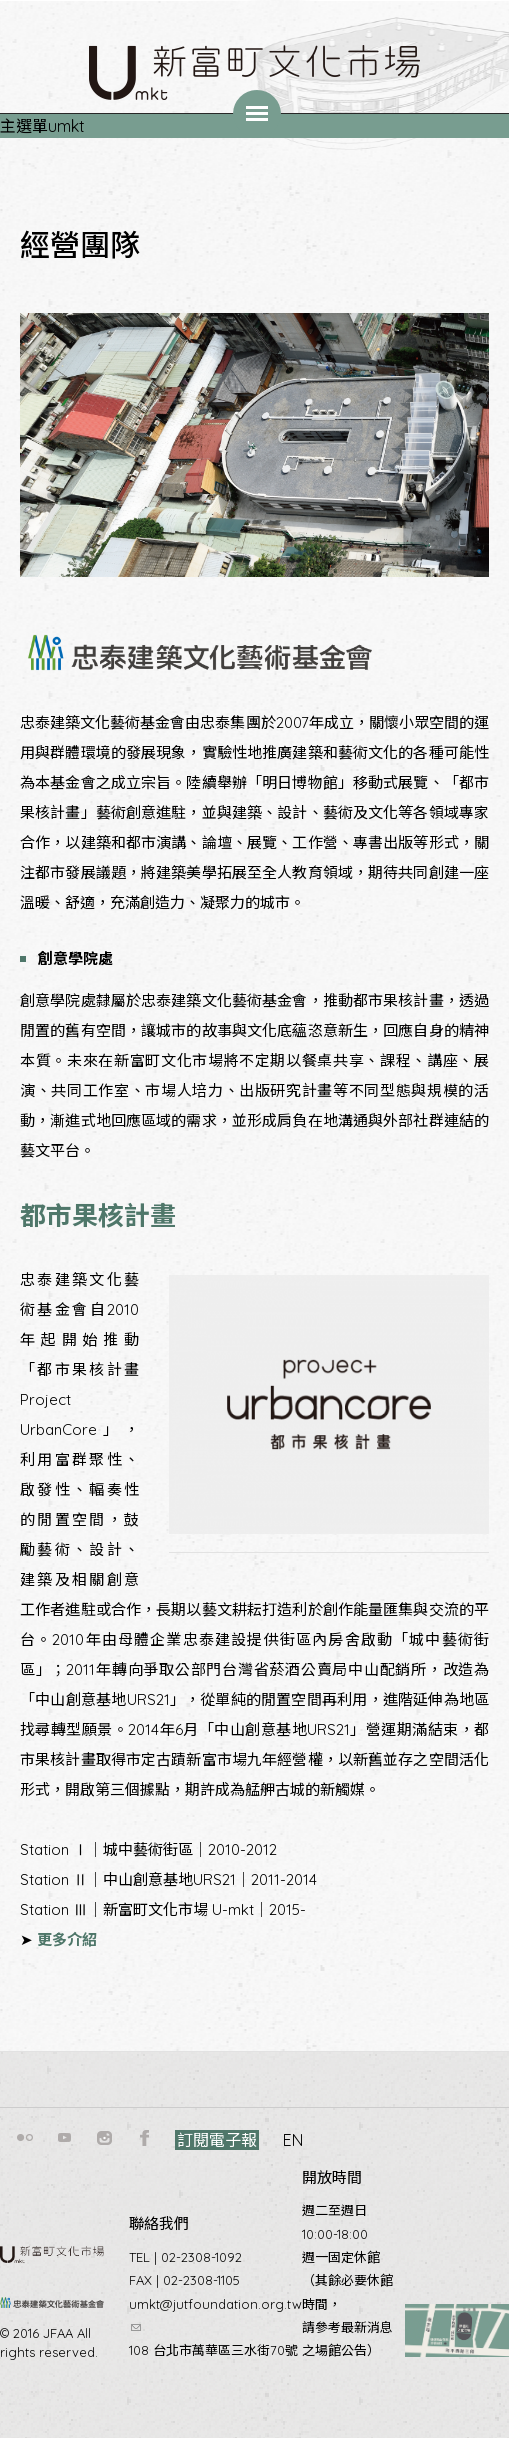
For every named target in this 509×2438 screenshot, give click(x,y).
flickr (25, 2138)
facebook (145, 2138)
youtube (65, 2138)
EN (293, 2140)
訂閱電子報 (217, 2140)
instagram (105, 2138)
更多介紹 (67, 1939)
